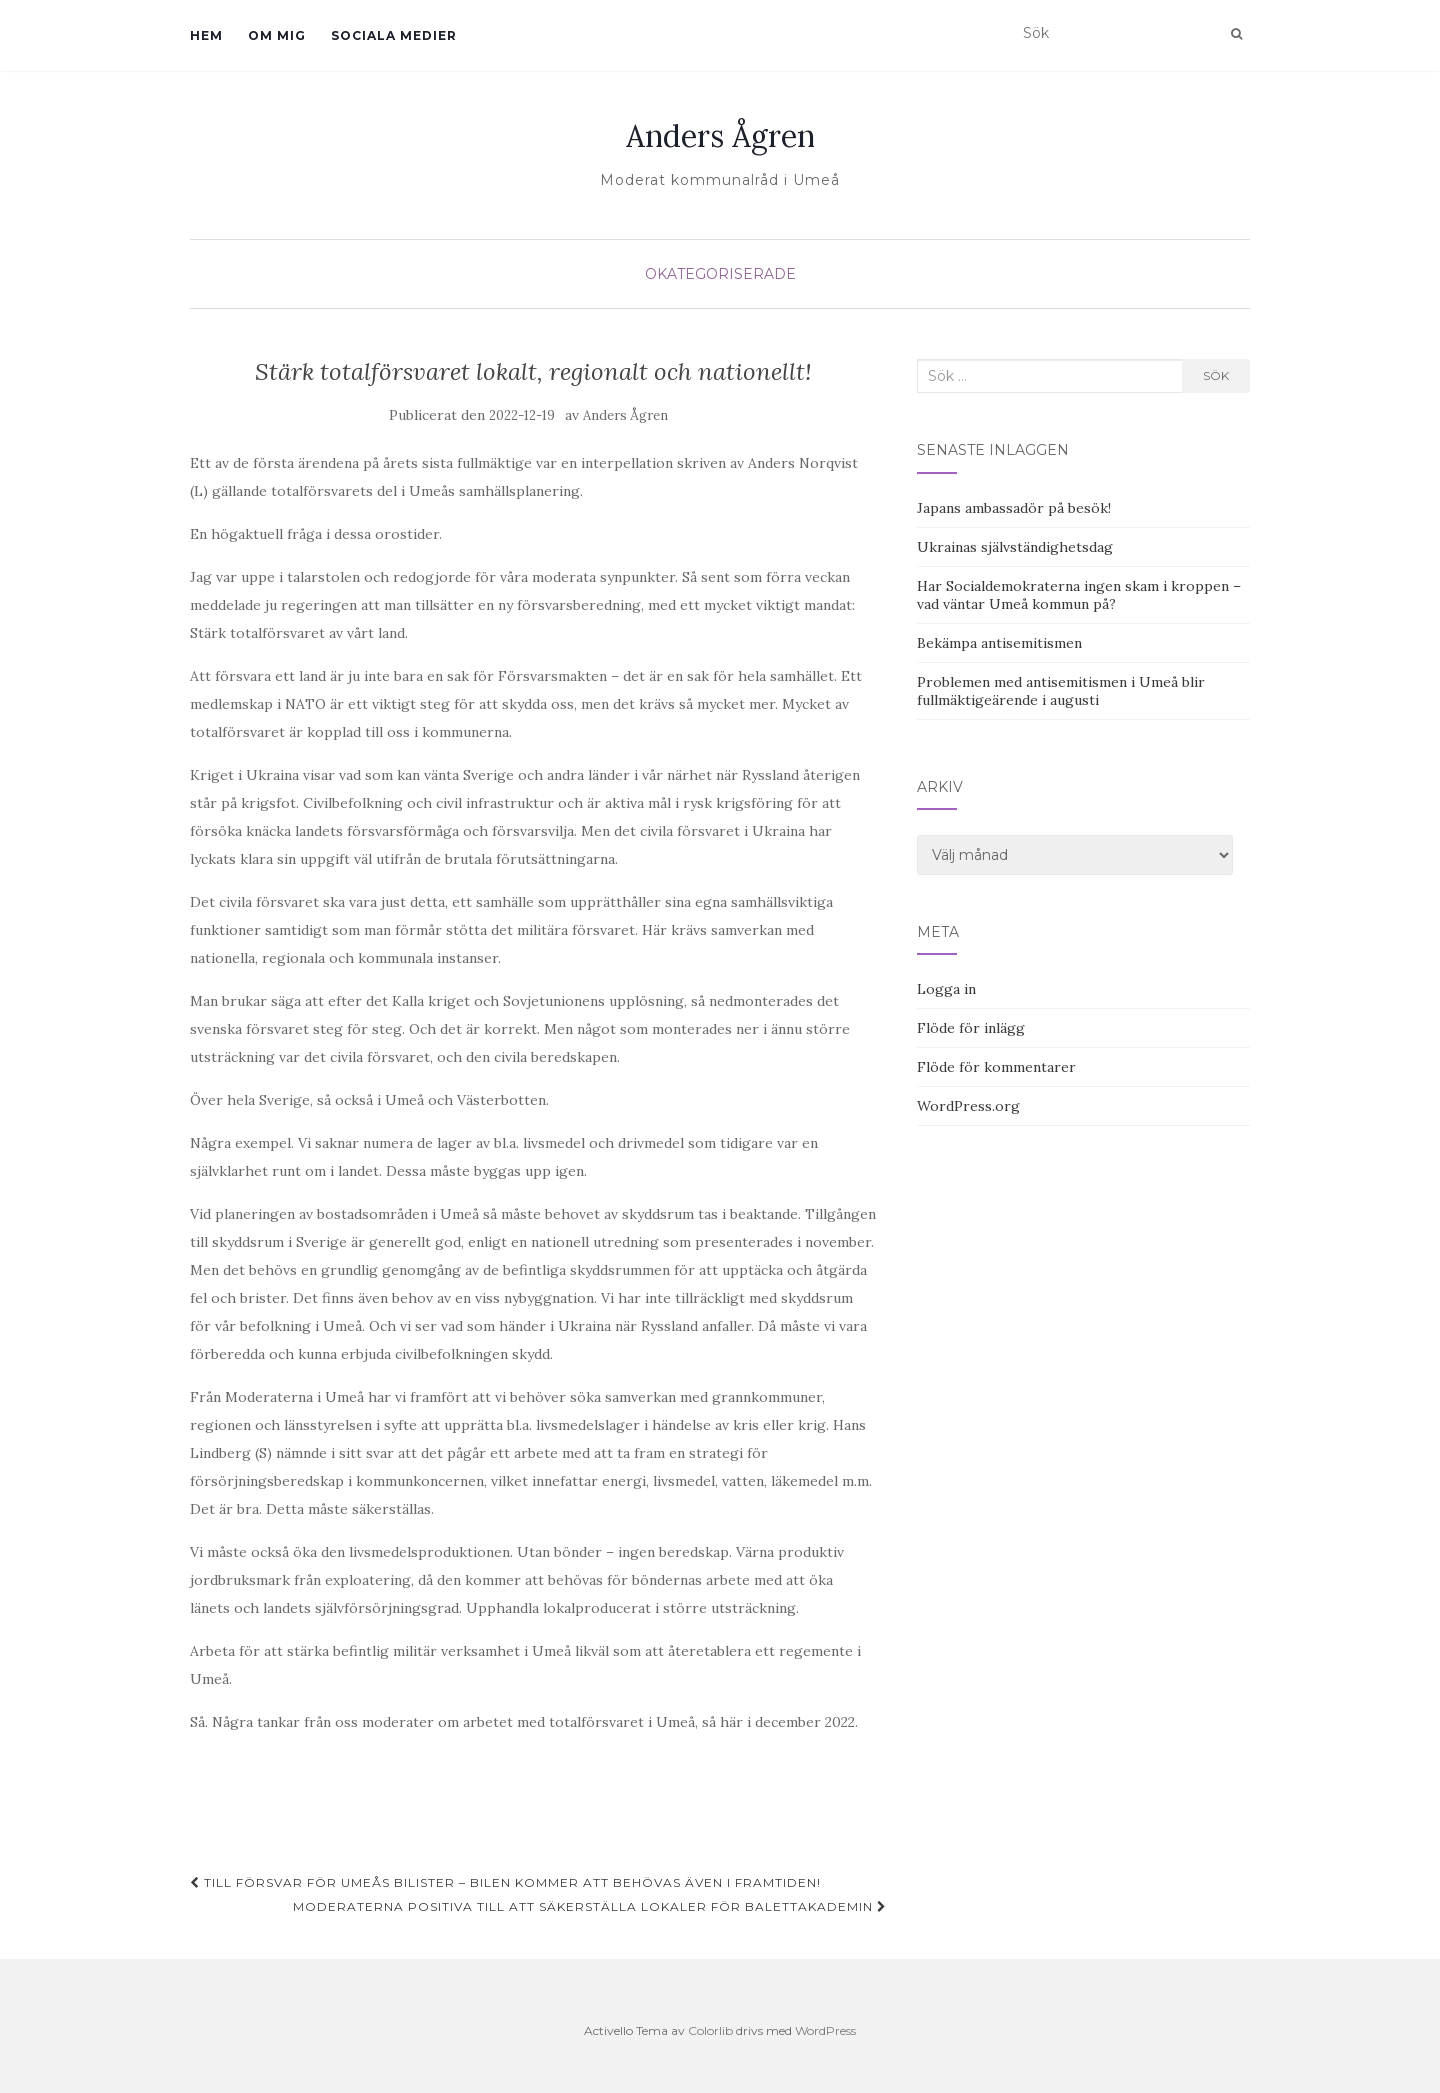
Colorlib (710, 2030)
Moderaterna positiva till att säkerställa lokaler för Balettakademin (590, 1906)
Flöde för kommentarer (996, 1067)
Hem (206, 35)
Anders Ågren (720, 136)
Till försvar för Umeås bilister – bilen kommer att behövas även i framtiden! (505, 1882)
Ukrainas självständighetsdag (1015, 547)
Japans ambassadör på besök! (1014, 508)
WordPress (825, 2030)
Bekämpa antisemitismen (999, 643)
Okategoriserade (720, 274)
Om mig (277, 35)
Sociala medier (394, 35)
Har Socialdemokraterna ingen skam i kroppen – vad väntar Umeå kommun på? (1079, 595)
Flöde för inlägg (971, 1028)
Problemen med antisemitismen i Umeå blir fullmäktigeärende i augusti (1061, 691)
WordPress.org (968, 1106)
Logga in (946, 989)
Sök (1216, 375)
